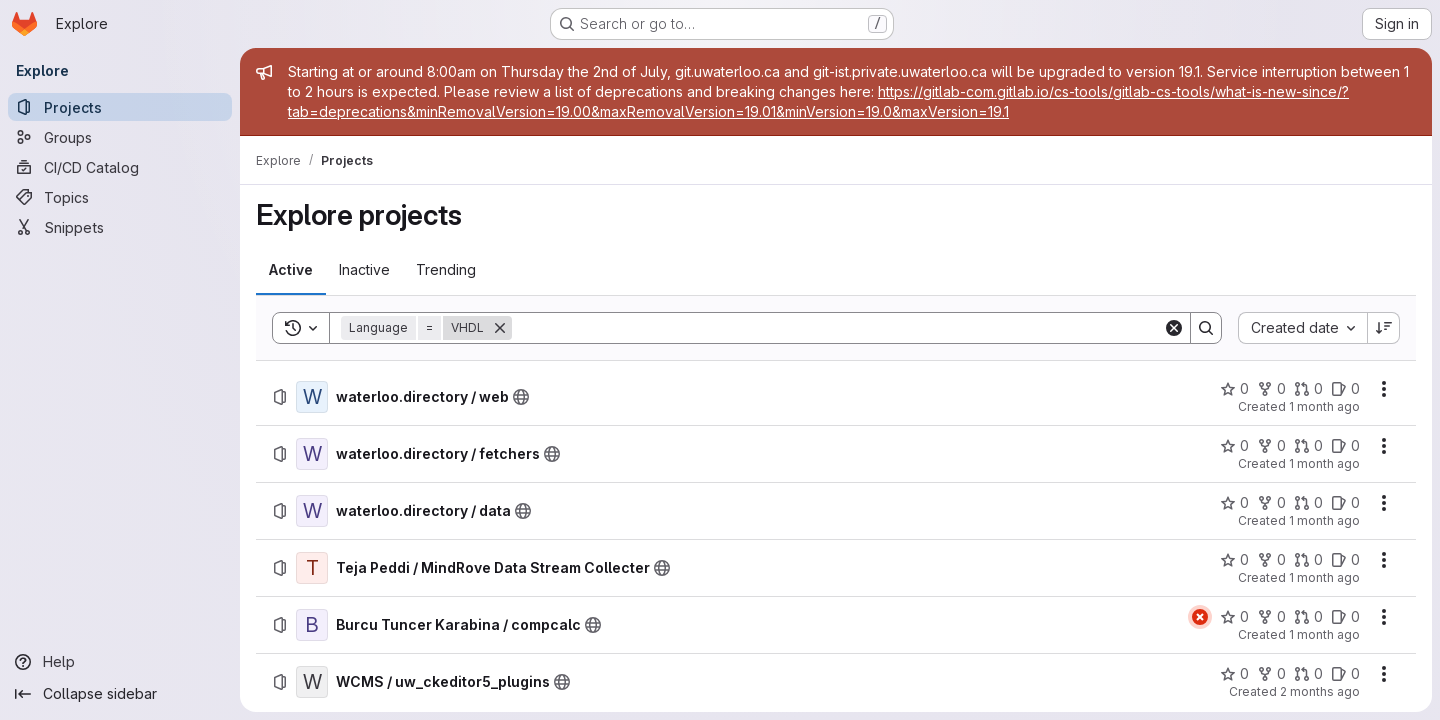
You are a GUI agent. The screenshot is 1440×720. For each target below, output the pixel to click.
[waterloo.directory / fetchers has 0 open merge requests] (1308, 446)
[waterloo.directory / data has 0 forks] (1271, 503)
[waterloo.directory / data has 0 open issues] (1345, 503)
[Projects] (120, 107)
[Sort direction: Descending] (1384, 328)
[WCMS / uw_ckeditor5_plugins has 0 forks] (1271, 674)
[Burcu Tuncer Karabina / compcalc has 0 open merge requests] (1308, 617)
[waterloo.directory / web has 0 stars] (1234, 389)
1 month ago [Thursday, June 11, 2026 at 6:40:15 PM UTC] (1324, 634)
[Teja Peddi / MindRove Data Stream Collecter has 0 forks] (1271, 560)
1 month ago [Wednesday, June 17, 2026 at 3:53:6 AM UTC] (1324, 520)
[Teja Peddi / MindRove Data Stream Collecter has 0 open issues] (1345, 560)
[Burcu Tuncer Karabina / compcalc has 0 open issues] (1345, 617)
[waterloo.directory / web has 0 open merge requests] (1308, 389)
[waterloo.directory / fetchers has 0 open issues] (1345, 446)
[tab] (291, 270)
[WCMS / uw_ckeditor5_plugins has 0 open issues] (1345, 674)
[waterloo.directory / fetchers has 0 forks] (1271, 446)
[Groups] (120, 137)
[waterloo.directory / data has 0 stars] (1234, 503)
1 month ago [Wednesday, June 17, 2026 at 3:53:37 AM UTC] (1324, 406)
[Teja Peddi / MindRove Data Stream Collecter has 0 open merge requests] (1308, 560)
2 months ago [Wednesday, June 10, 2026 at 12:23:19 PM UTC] (1320, 691)
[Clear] (1174, 328)
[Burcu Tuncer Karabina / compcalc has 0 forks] (1271, 617)
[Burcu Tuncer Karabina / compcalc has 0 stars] (1234, 617)
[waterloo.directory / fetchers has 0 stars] (1234, 446)
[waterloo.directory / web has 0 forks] (1271, 389)
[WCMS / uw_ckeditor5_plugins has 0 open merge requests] (1308, 674)
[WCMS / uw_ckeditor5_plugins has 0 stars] (1234, 674)
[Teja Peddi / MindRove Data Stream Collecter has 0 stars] (1234, 560)
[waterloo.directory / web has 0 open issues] (1345, 389)
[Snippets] (120, 227)
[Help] (120, 662)
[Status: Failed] (1200, 617)
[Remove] (500, 328)
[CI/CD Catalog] (120, 167)
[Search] (837, 328)
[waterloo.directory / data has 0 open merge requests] (1308, 503)
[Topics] (120, 197)
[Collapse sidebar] (120, 694)
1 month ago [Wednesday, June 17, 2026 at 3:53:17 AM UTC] (1324, 463)
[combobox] (1302, 328)
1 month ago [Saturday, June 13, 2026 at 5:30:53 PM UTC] (1324, 577)
